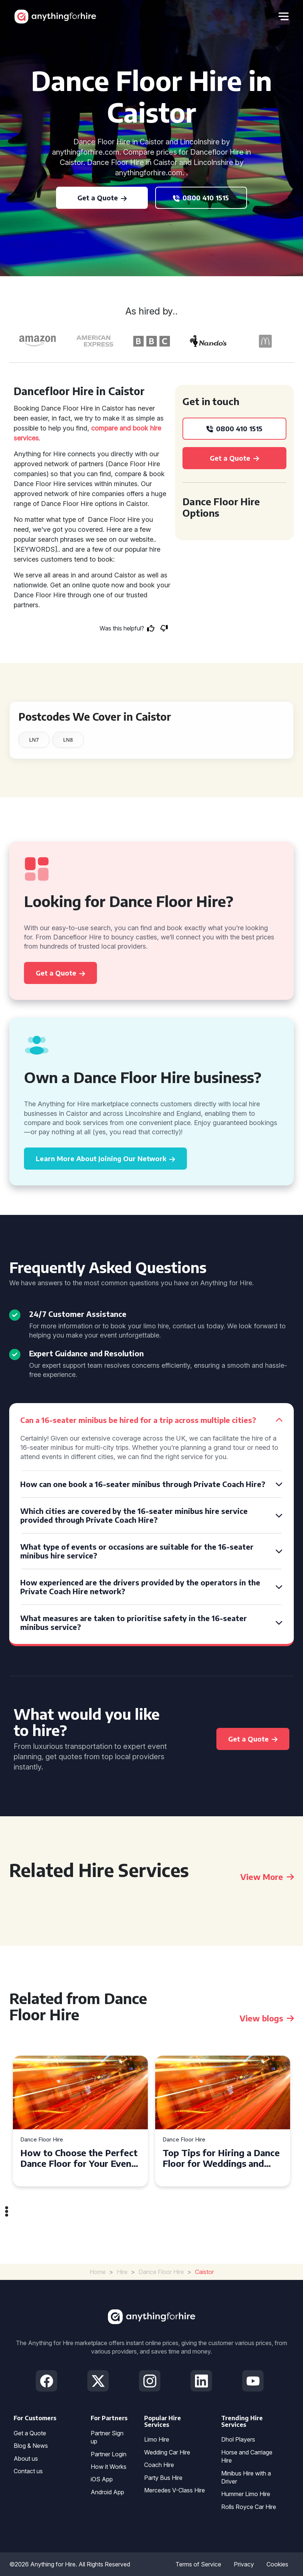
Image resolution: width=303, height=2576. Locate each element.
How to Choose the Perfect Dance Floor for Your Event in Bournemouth (78, 2158)
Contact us (28, 2471)
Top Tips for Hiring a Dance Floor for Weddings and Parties (221, 2158)
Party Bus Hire (163, 2477)
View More (267, 1876)
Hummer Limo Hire (245, 2494)
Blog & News (31, 2445)
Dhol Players (238, 2439)
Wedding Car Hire (167, 2452)
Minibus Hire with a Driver (246, 2477)
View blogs (267, 2018)
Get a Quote (30, 2433)
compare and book (119, 428)
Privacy (244, 2564)
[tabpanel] (80, 2121)
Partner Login (108, 2454)
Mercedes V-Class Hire (174, 2490)
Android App (107, 2492)
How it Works (108, 2466)
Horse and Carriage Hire (246, 2456)
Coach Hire (159, 2464)
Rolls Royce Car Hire (248, 2506)
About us (26, 2458)
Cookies (277, 2564)
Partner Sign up (107, 2437)
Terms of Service (198, 2564)
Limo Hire (156, 2439)
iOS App (102, 2479)
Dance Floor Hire (41, 2140)
